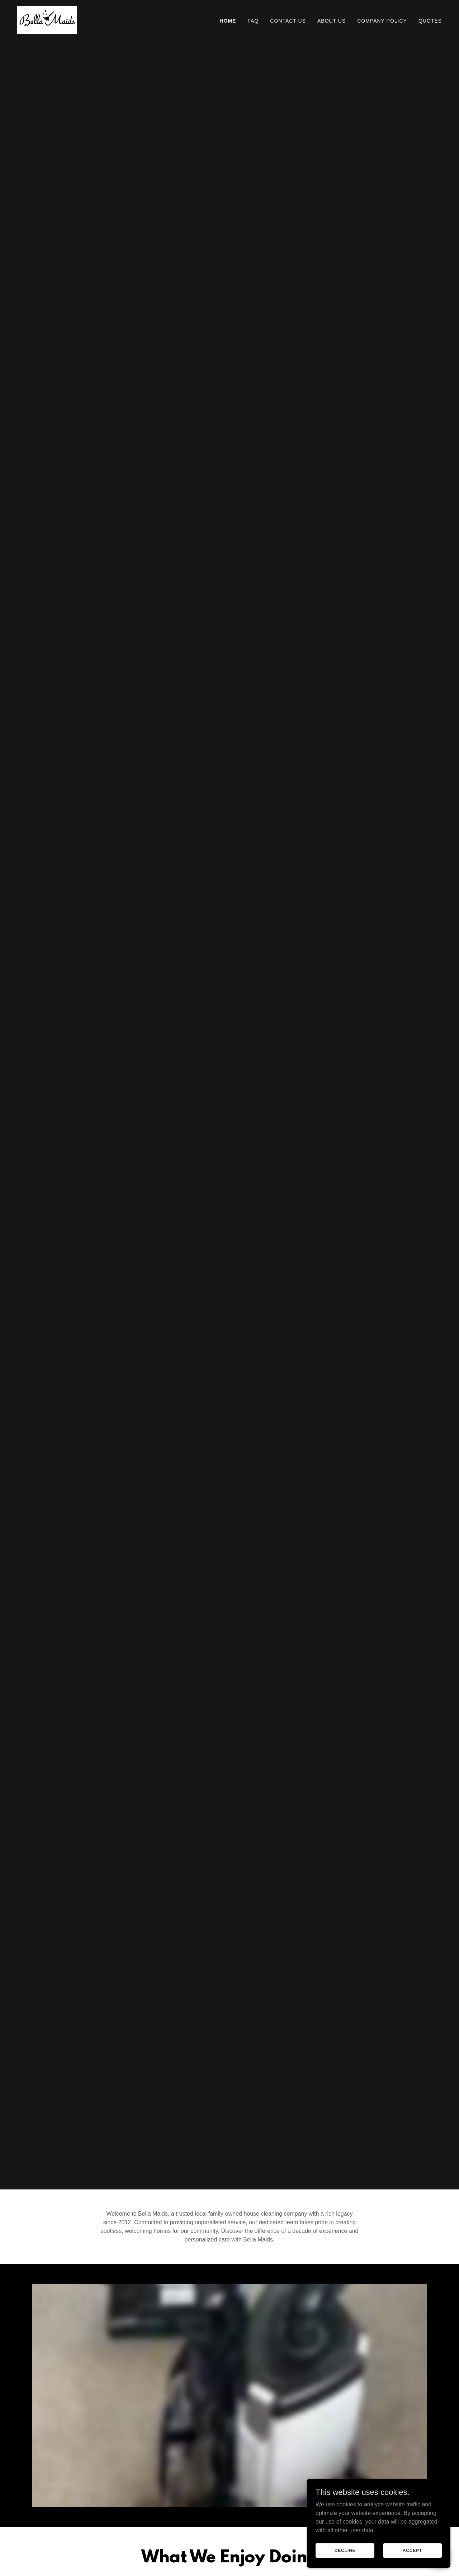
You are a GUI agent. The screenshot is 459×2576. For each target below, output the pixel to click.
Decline (345, 2550)
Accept (412, 2550)
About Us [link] (331, 21)
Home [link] (227, 21)
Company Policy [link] (382, 21)
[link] (47, 19)
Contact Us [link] (288, 21)
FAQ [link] (253, 21)
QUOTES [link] (430, 21)
